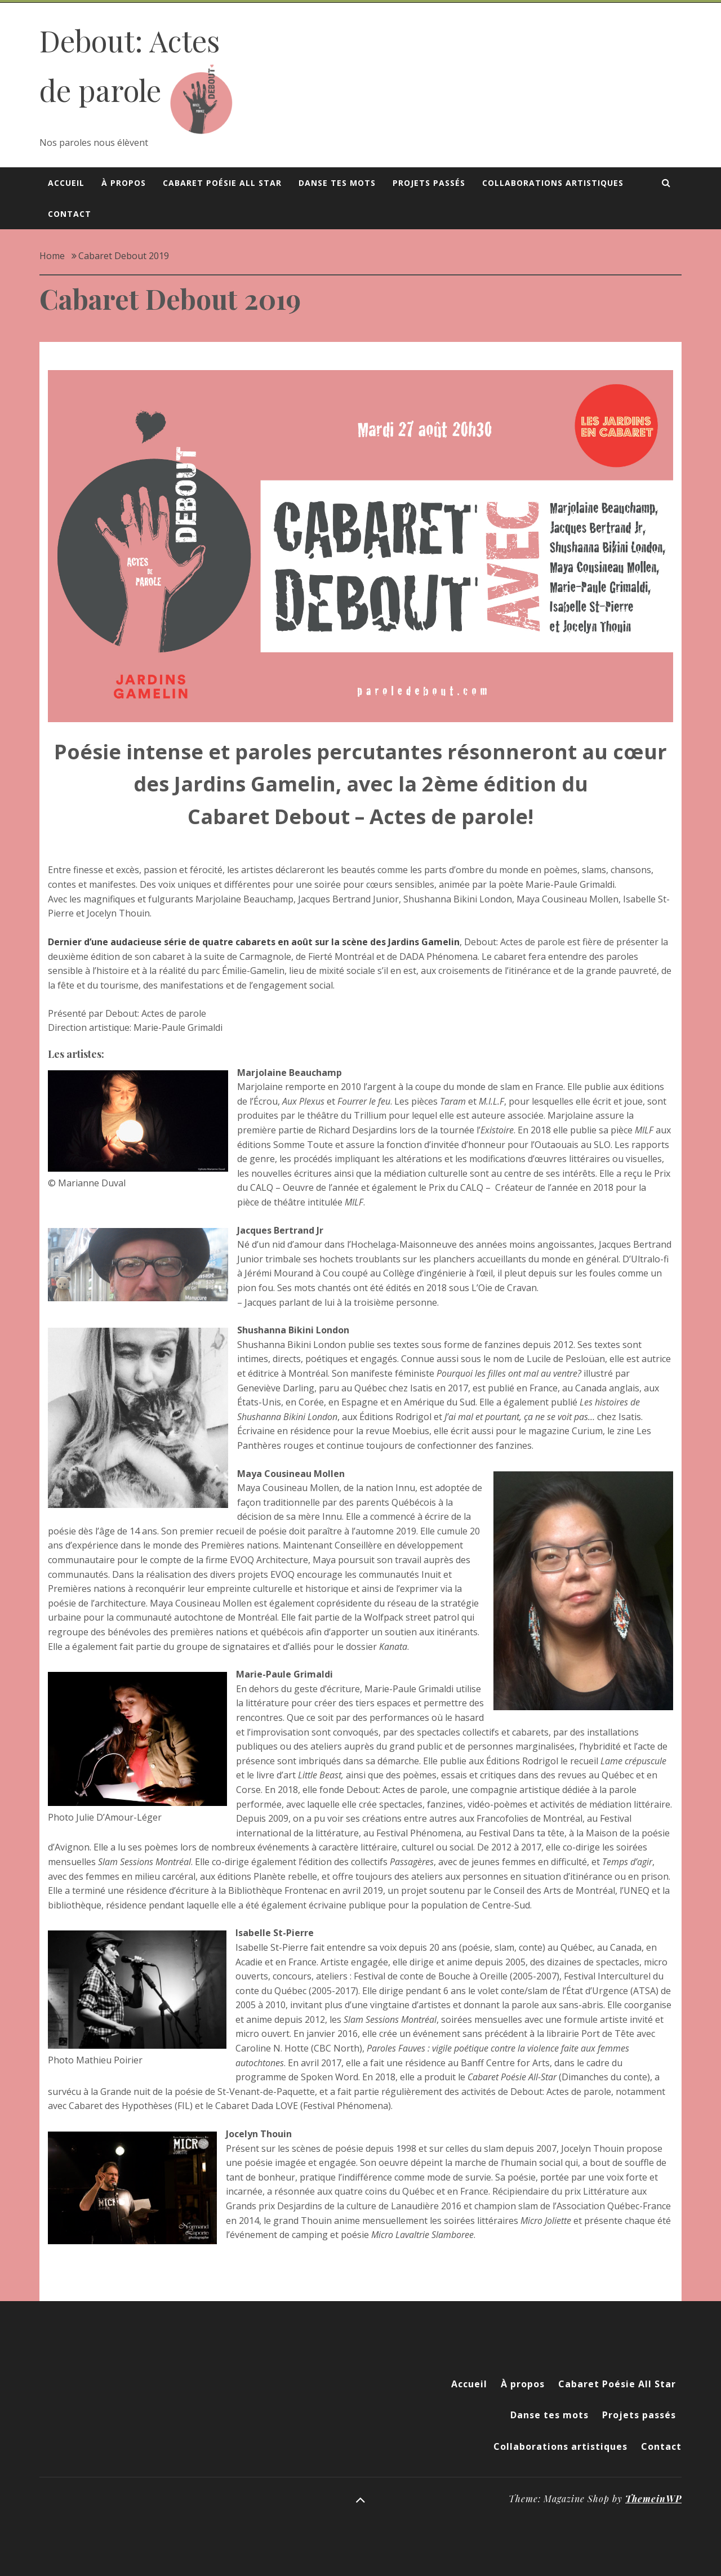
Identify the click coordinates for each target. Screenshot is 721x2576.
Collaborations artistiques (553, 182)
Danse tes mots (337, 182)
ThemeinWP (653, 2498)
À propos (123, 182)
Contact (69, 213)
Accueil (66, 182)
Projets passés (429, 182)
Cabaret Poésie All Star (222, 182)
